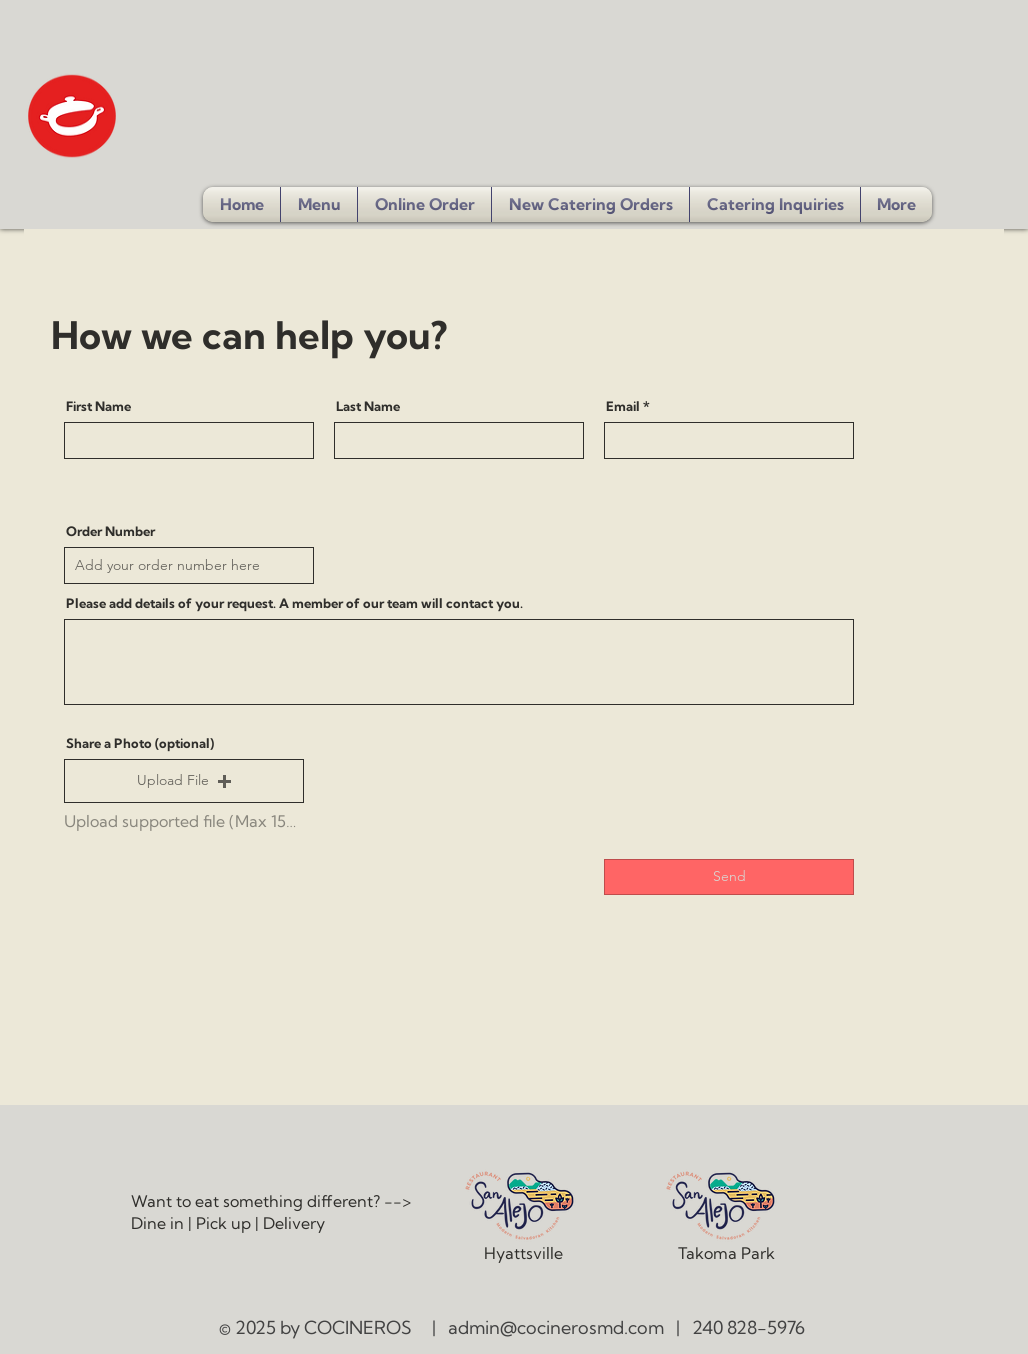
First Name (98, 406)
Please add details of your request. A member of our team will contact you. (294, 603)
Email (623, 406)
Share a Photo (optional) (140, 743)
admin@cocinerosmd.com (556, 1327)
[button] (775, 204)
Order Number (110, 531)
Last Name (368, 406)
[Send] (729, 877)
